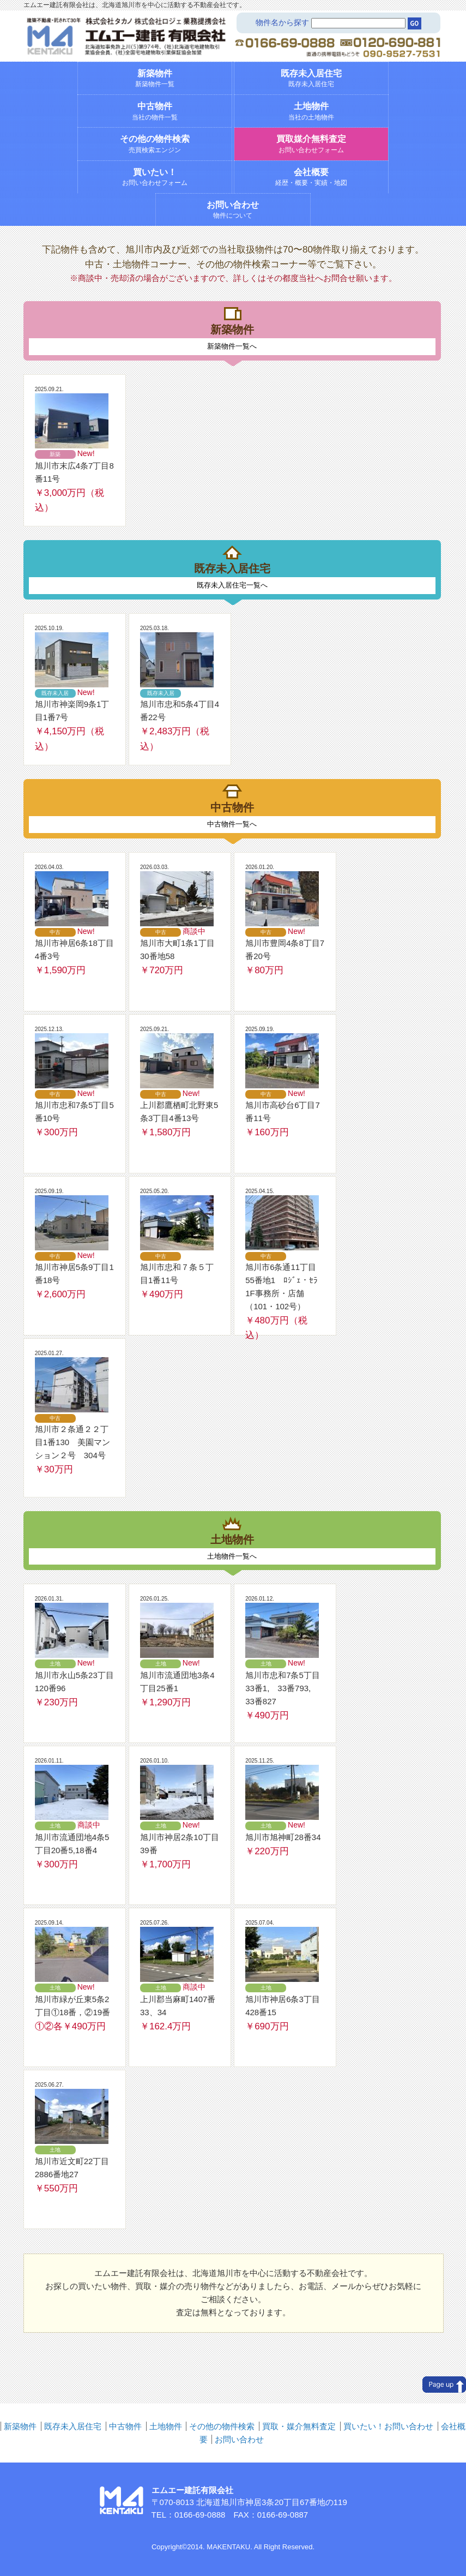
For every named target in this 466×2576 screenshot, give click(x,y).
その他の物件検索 (222, 2426)
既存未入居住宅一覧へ (232, 585)
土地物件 (165, 2426)
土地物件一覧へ (232, 1556)
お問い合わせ (239, 2439)
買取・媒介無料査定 (299, 2426)
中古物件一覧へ (232, 824)
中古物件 (125, 2426)
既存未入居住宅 (72, 2426)
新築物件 (20, 2426)
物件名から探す (282, 22)
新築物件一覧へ (232, 346)
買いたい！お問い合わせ (388, 2426)
